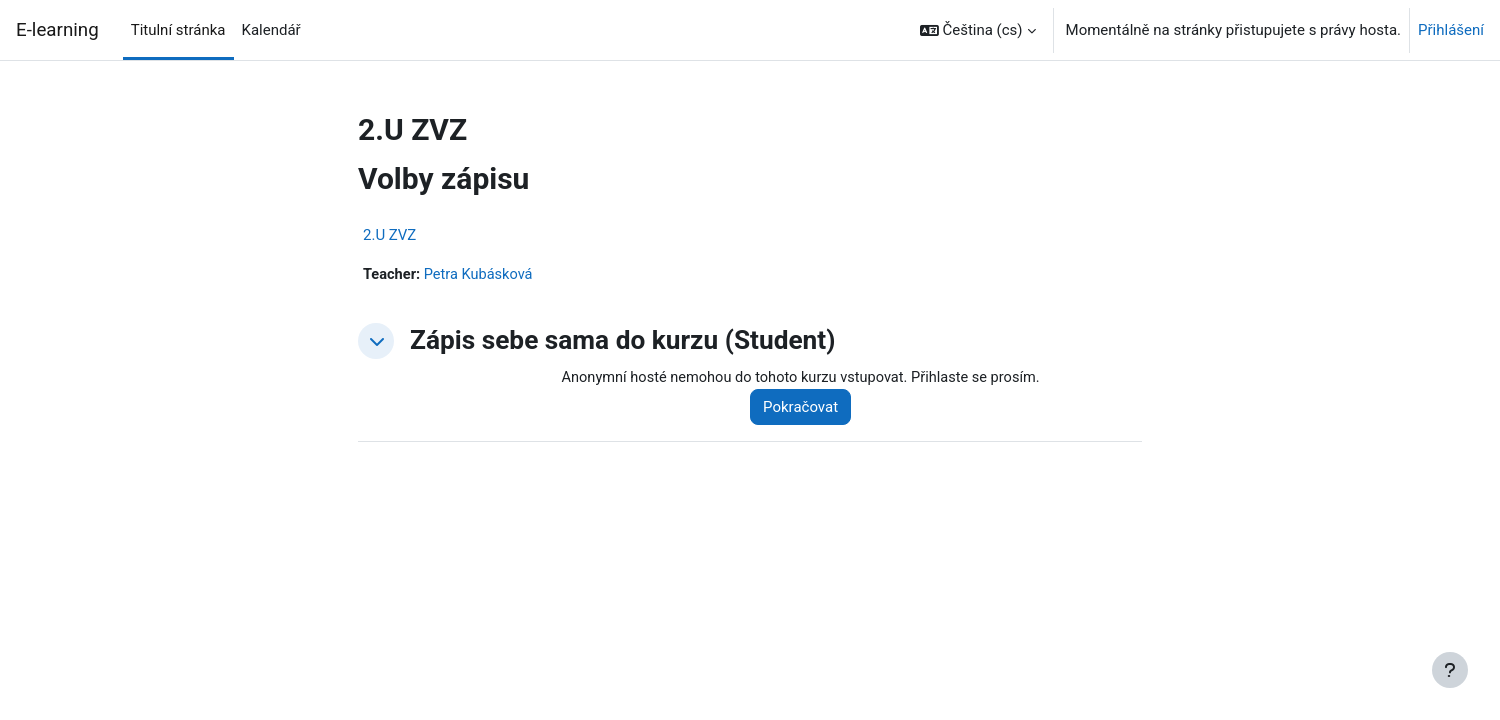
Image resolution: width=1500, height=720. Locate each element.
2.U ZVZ (389, 235)
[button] (978, 30)
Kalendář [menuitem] (271, 30)
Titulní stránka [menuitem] (178, 30)
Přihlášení (1451, 30)
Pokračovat (807, 408)
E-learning (57, 30)
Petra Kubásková (482, 275)
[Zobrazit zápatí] (1450, 670)
